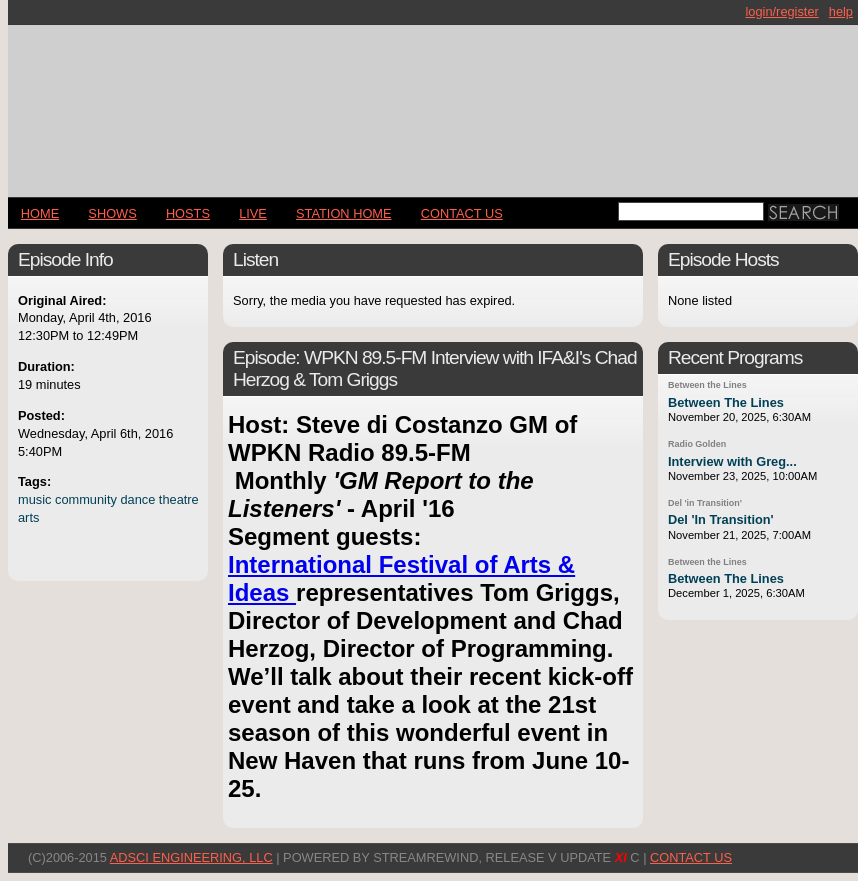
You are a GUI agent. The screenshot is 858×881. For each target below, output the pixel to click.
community (86, 499)
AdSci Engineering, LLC (191, 857)
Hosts (188, 213)
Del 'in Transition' (705, 503)
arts (28, 517)
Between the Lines (707, 385)
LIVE (253, 213)
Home (40, 213)
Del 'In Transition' (721, 519)
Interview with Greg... (732, 461)
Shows (112, 213)
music (34, 499)
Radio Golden (697, 444)
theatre (179, 499)
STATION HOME (344, 213)
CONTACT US (462, 213)
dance (137, 499)
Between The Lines (726, 402)
